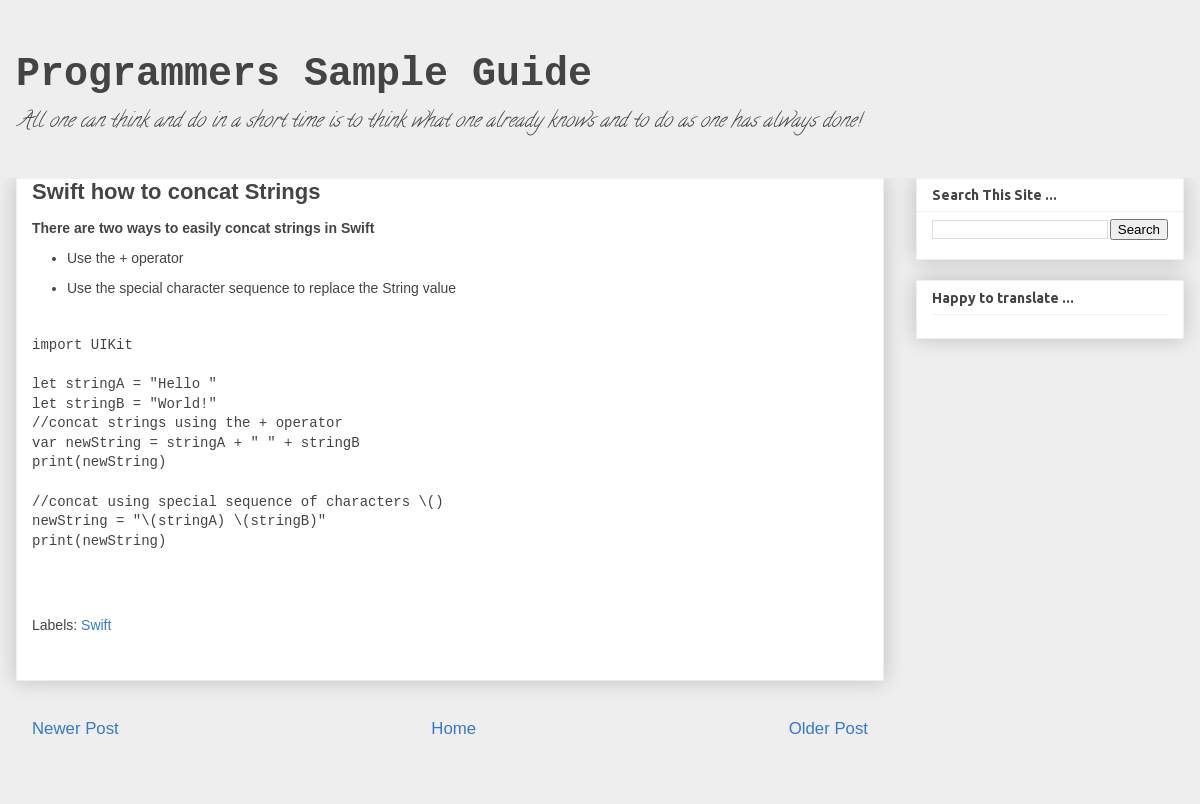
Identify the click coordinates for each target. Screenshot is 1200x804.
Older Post (828, 728)
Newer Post (75, 728)
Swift (96, 625)
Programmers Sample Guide (304, 74)
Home (453, 728)
